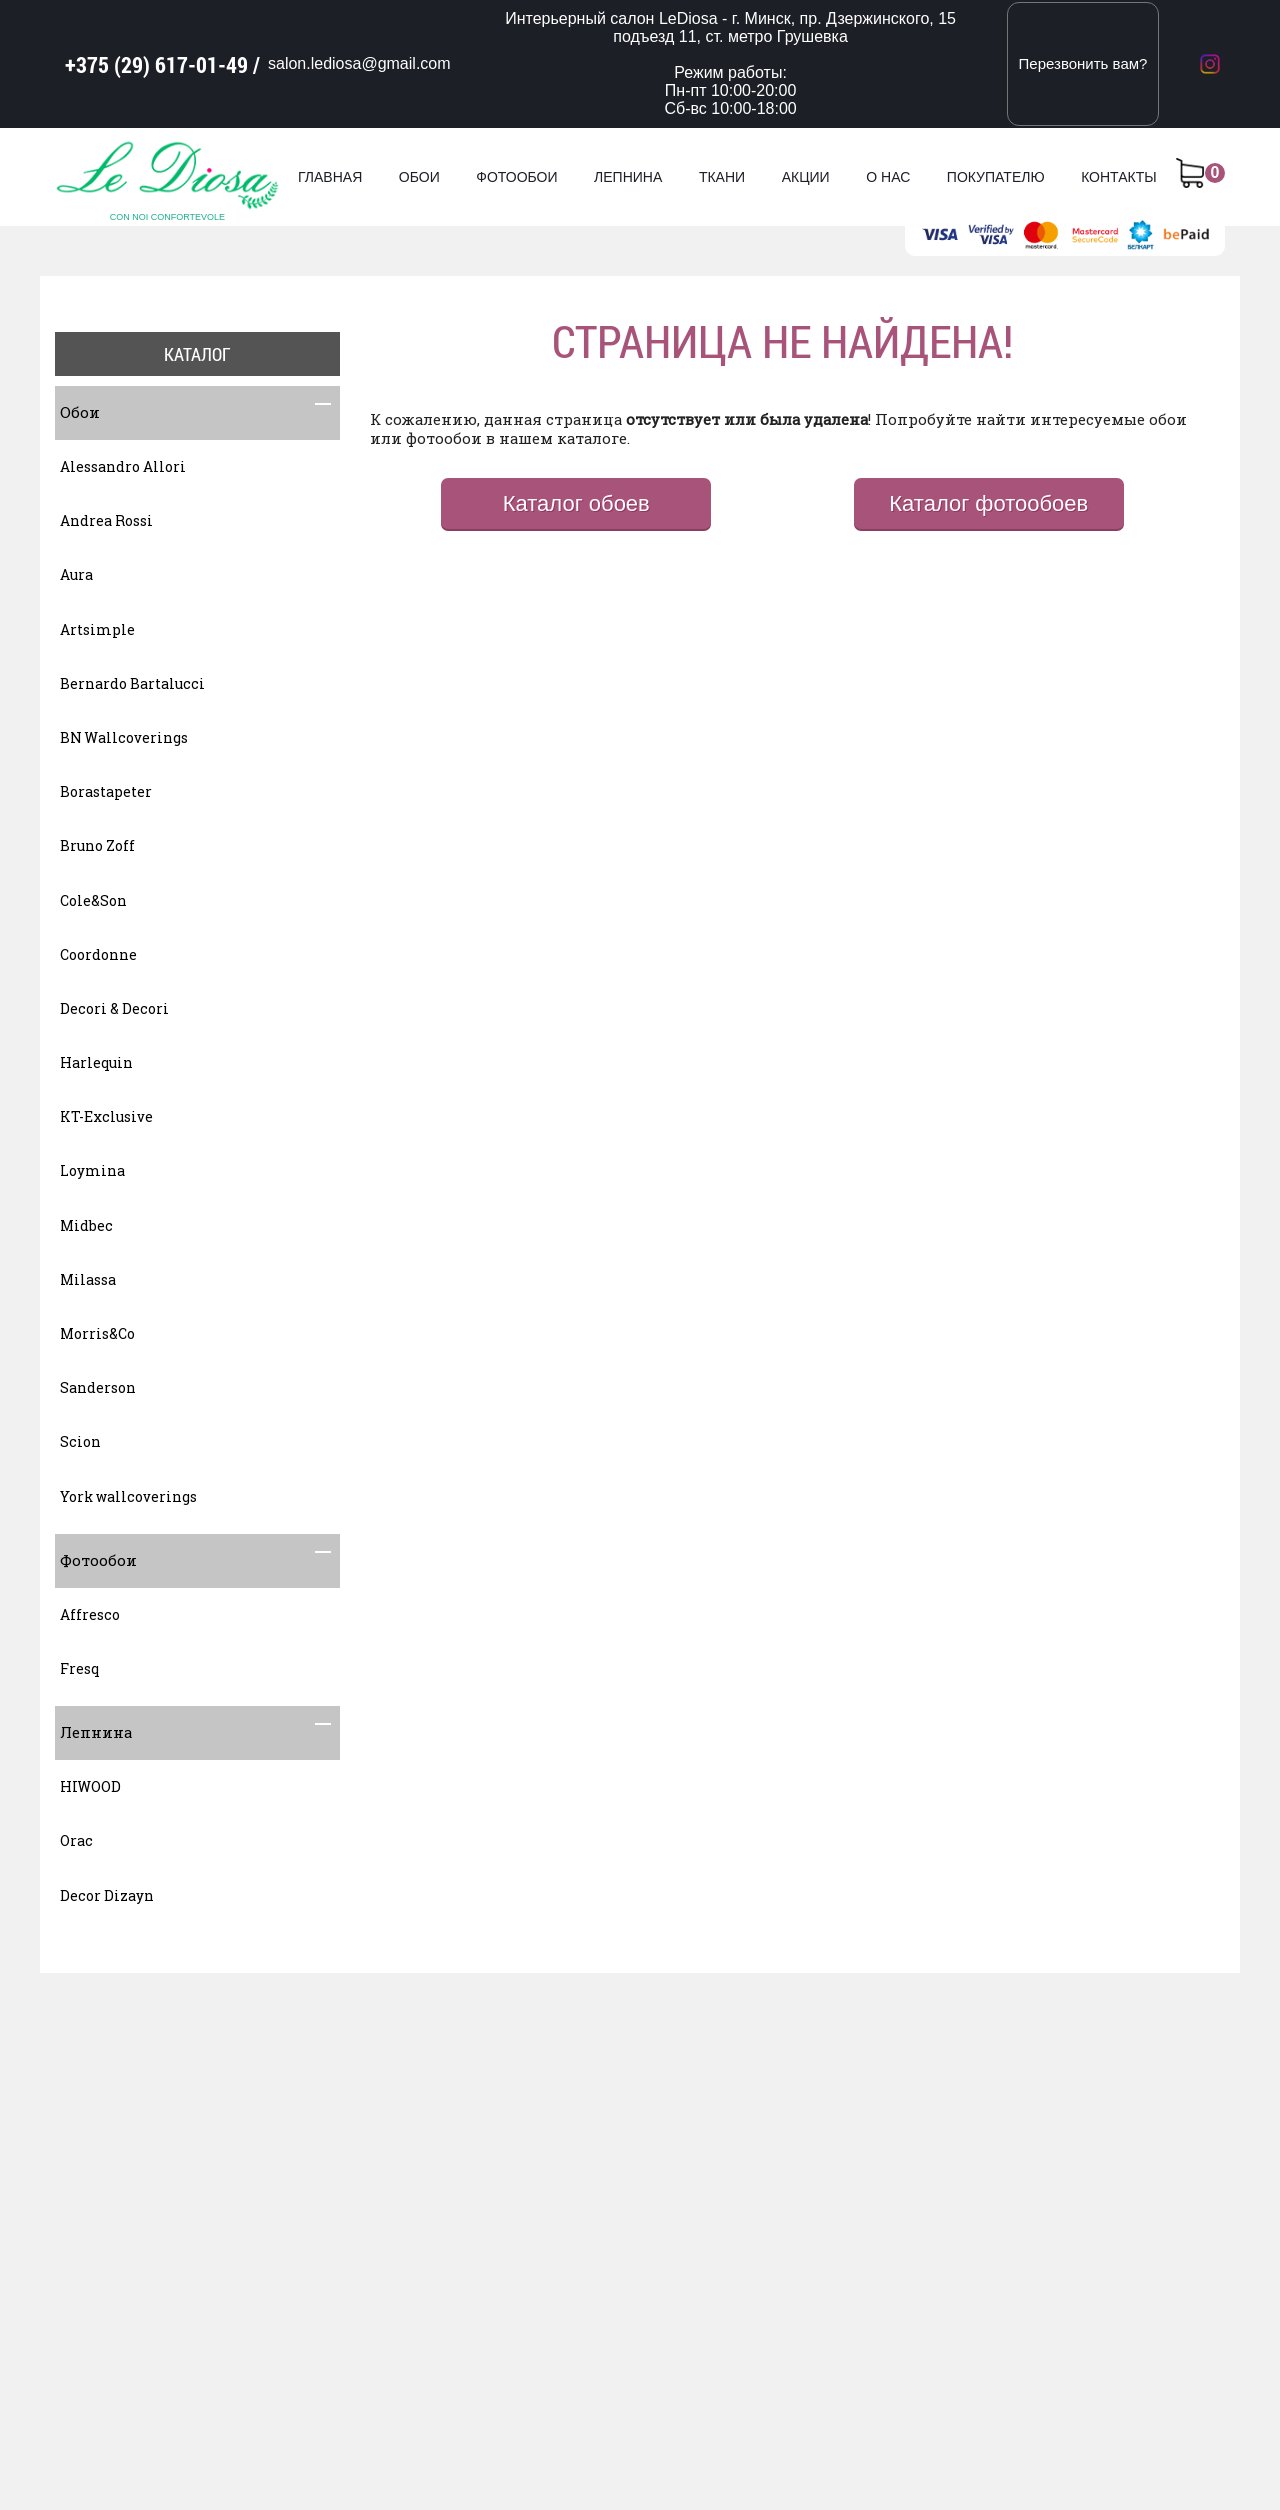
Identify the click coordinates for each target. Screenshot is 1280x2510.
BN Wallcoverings (124, 737)
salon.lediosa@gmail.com (359, 63)
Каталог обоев (576, 503)
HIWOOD (90, 1786)
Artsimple (97, 629)
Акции (806, 177)
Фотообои (516, 177)
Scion (80, 1441)
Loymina (92, 1170)
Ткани (722, 177)
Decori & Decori (114, 1008)
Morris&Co (97, 1333)
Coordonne (98, 954)
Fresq (79, 1668)
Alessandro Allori (123, 466)
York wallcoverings (128, 1496)
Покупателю (996, 177)
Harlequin (96, 1062)
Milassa (88, 1279)
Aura (76, 574)
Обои (419, 177)
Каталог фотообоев (988, 503)
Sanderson (98, 1387)
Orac (76, 1840)
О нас (888, 177)
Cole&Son (93, 900)
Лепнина (628, 177)
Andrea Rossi (106, 520)
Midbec (86, 1225)
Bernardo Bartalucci (132, 683)
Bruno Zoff (97, 845)
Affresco (90, 1614)
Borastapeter (106, 791)
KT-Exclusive (106, 1116)
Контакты (1119, 177)
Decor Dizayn (107, 1895)
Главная (330, 177)
